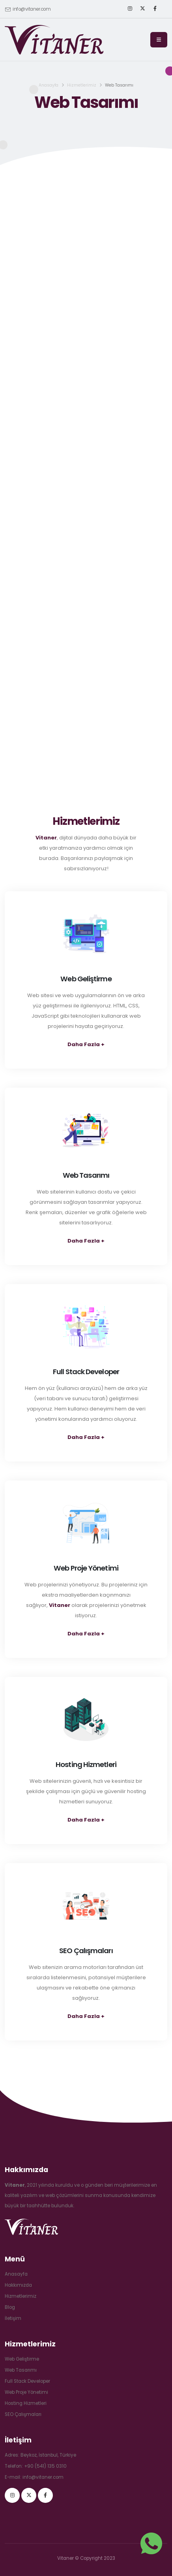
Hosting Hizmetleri (26, 2403)
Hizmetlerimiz (81, 85)
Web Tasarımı (21, 2370)
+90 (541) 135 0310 (45, 2466)
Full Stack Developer (27, 2381)
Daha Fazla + (86, 1044)
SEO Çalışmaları (23, 2414)
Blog (10, 2307)
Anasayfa (48, 85)
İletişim (13, 2318)
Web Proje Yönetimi (26, 2392)
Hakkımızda (18, 2285)
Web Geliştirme (22, 2359)
